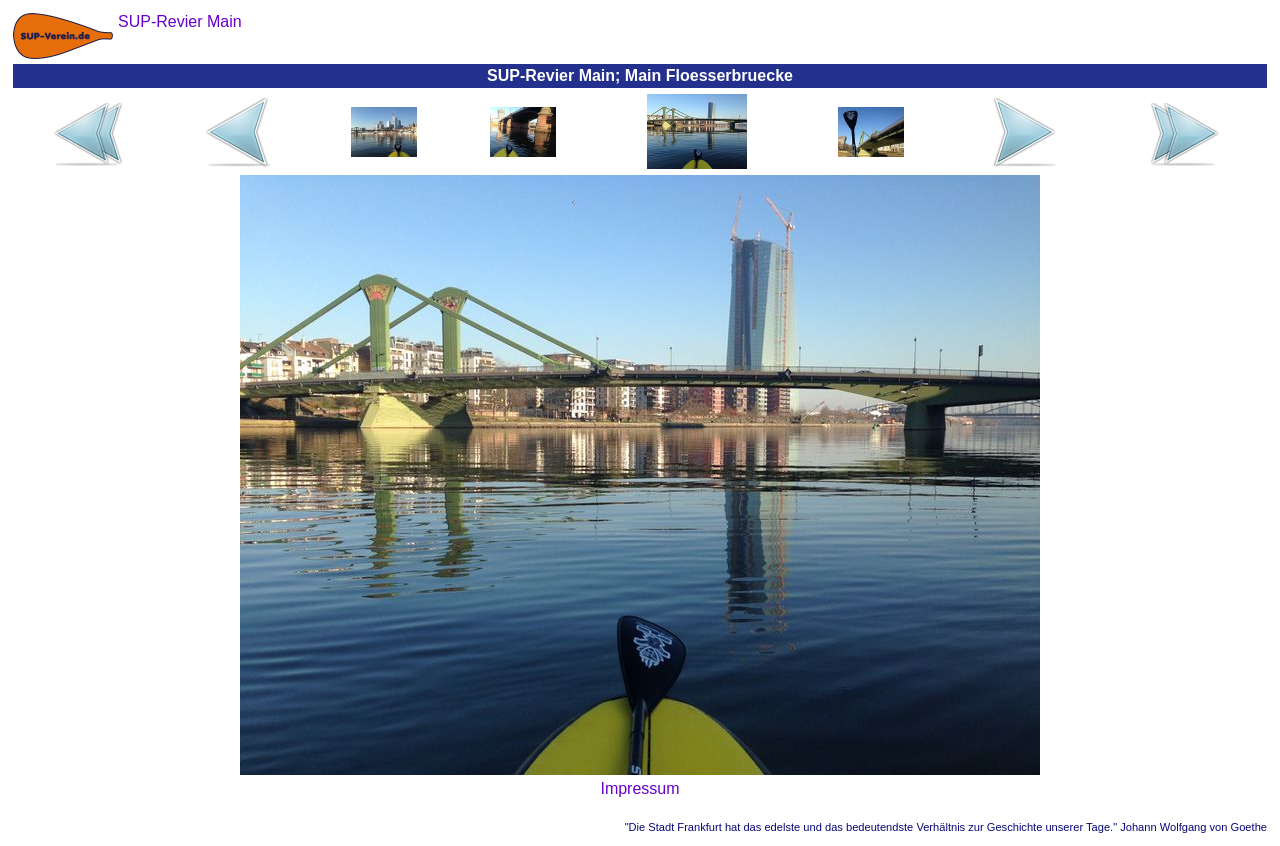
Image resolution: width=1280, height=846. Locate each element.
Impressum (639, 788)
